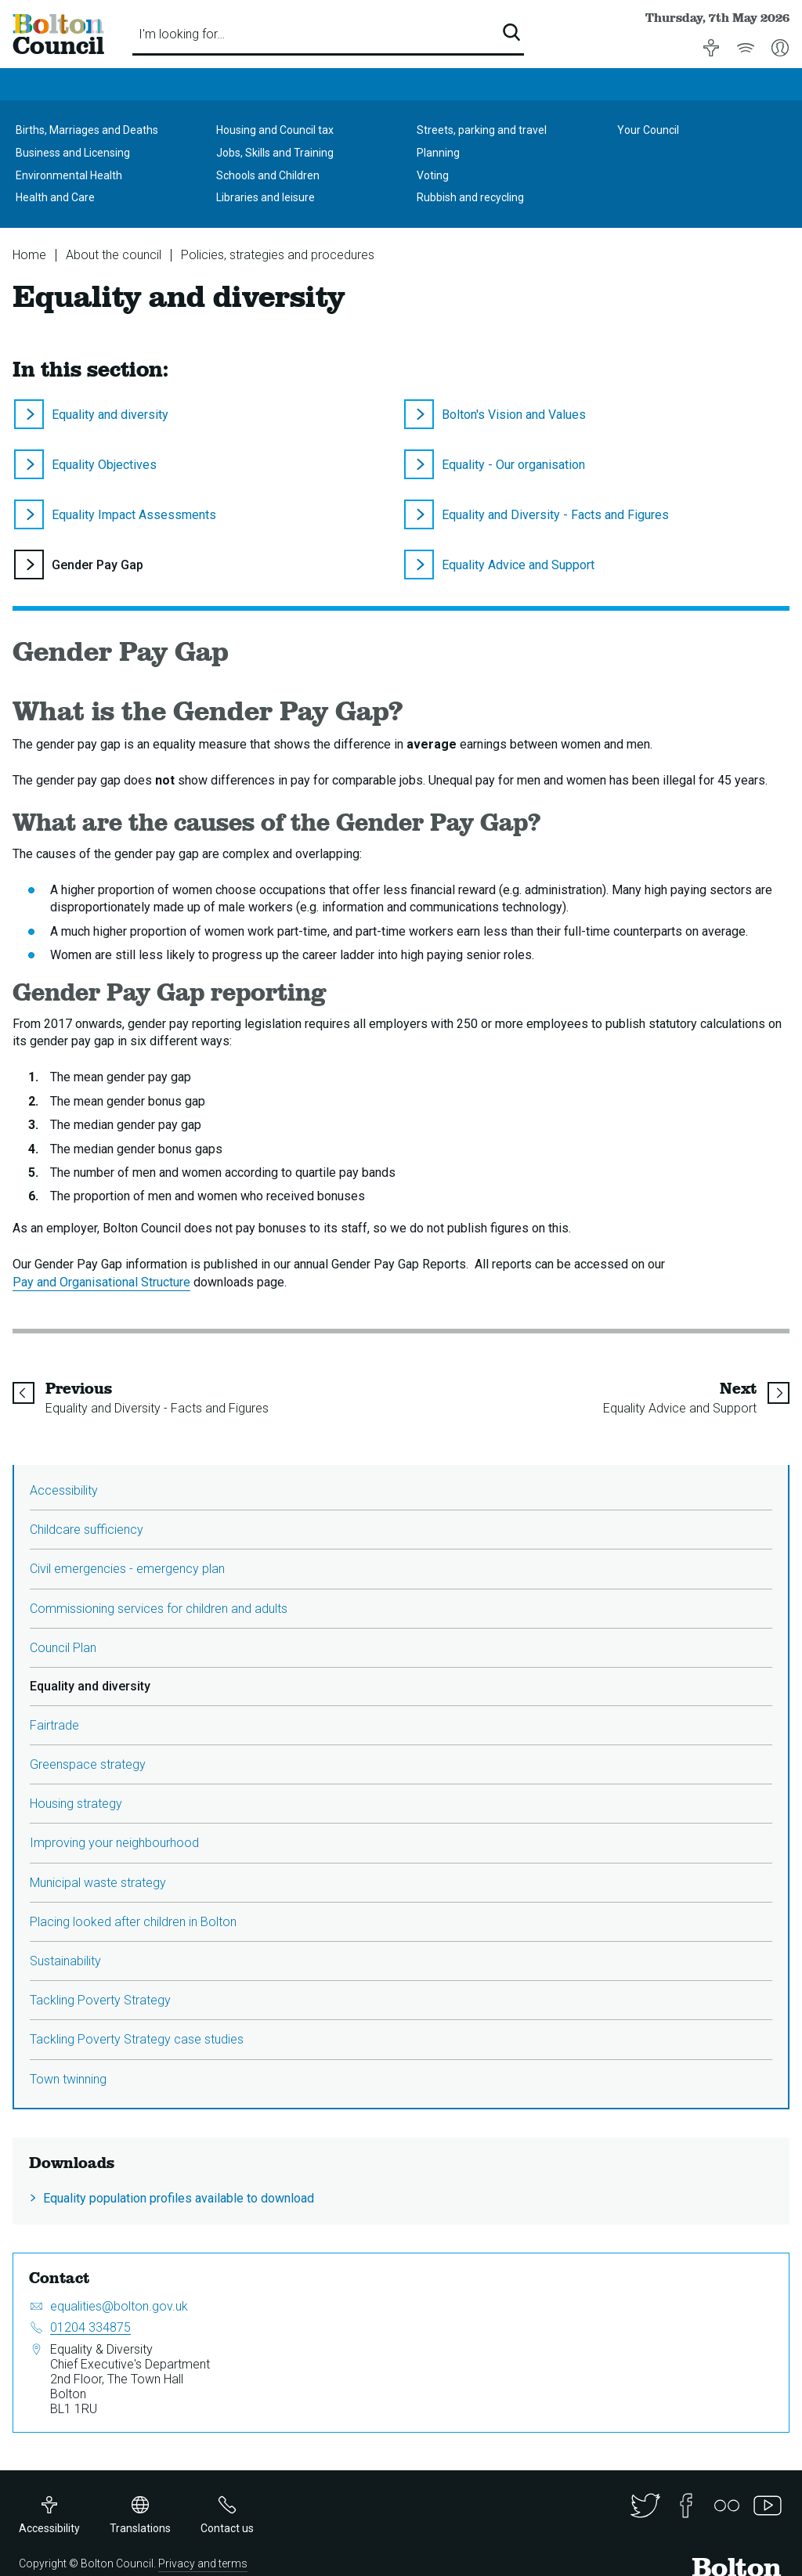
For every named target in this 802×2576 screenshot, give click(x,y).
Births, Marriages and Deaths (87, 130)
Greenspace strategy (88, 1764)
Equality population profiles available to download (178, 2198)
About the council (113, 254)
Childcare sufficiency (86, 1529)
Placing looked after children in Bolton (133, 1921)
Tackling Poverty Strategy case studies (137, 2039)
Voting (433, 175)
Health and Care (55, 197)
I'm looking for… (182, 34)
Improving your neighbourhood (114, 1842)
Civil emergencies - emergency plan (127, 1568)
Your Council (648, 130)
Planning (438, 152)
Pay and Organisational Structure (101, 1282)
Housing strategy (76, 1803)
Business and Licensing (73, 152)
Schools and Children (268, 175)
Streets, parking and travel (482, 130)
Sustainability (65, 1961)
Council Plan (63, 1647)
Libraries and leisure (265, 197)
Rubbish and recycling (470, 197)
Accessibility (64, 1490)
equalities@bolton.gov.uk (119, 2306)
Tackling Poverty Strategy (100, 2000)
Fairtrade (54, 1725)
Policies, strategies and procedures (277, 254)
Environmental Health (69, 175)
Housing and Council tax (275, 130)
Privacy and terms (202, 2563)
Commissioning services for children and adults (158, 1608)
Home (29, 254)
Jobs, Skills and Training (275, 152)
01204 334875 (90, 2327)
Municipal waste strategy (98, 1882)
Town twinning (68, 2079)
